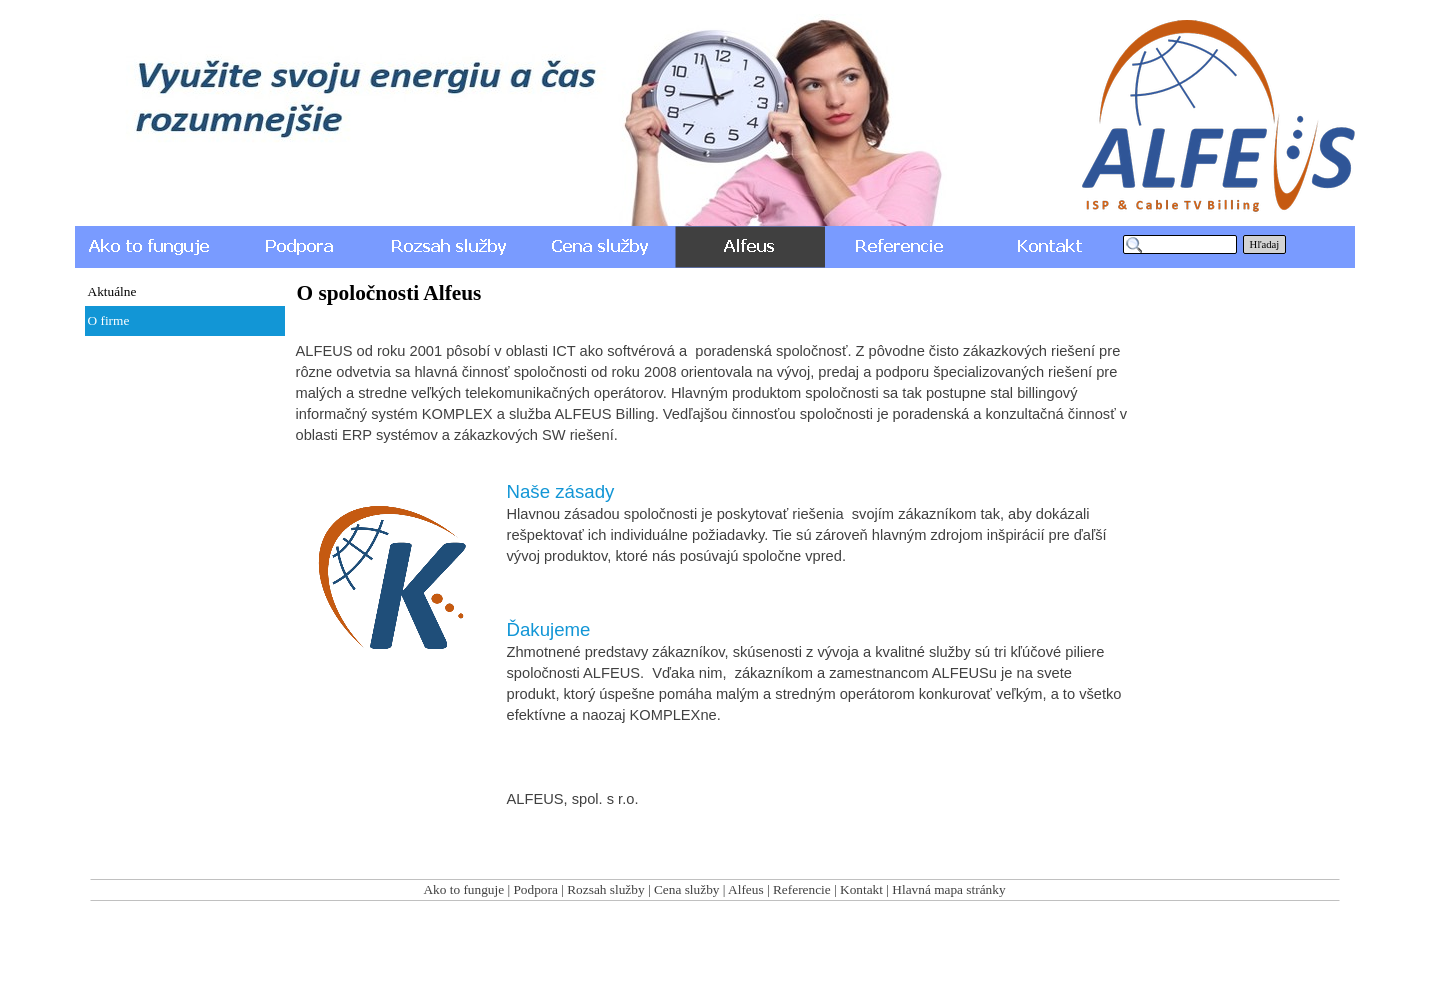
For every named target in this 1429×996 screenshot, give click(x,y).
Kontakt (861, 889)
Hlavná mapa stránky (948, 889)
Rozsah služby (605, 889)
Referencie (802, 889)
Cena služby (687, 889)
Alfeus (746, 889)
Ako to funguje (463, 889)
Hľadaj (1265, 244)
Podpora (535, 889)
